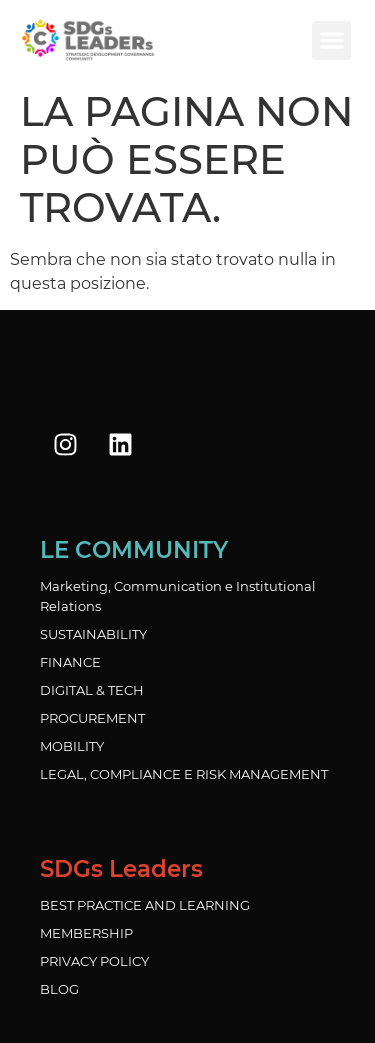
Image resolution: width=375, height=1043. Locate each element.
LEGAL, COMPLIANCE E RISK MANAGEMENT (184, 774)
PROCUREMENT (92, 718)
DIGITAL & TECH (92, 690)
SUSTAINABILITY (93, 634)
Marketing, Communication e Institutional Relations (178, 596)
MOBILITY (72, 746)
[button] (331, 40)
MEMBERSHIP (86, 933)
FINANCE (70, 662)
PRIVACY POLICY (94, 961)
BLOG (59, 989)
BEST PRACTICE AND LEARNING (145, 905)
